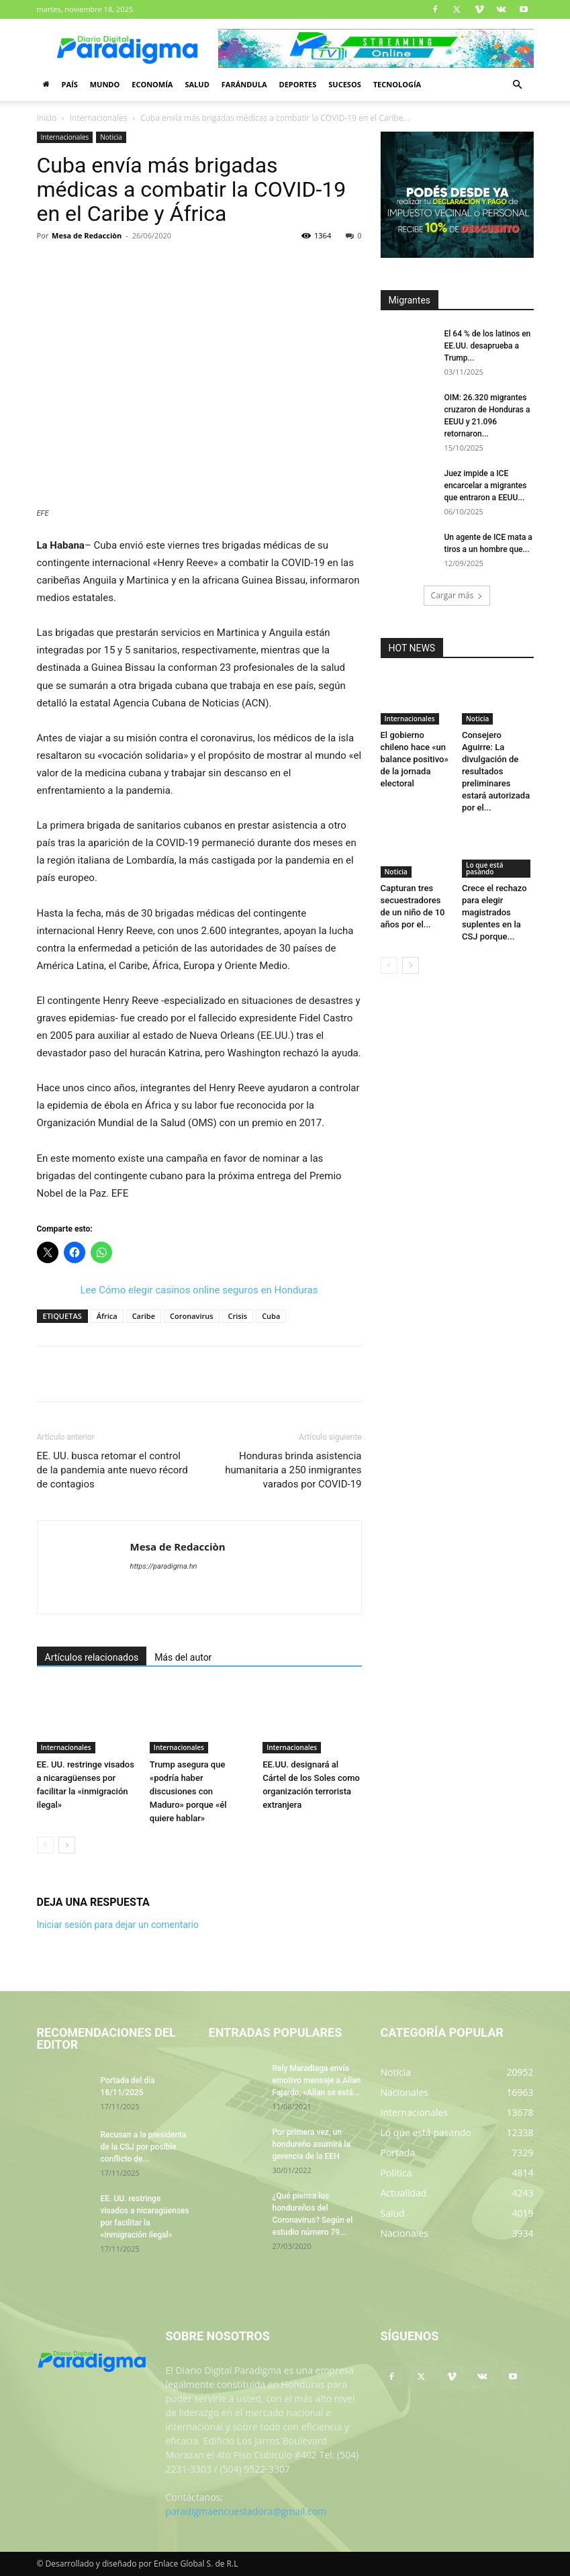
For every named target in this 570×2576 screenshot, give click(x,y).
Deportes (297, 84)
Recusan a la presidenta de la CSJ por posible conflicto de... (144, 2147)
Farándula (244, 84)
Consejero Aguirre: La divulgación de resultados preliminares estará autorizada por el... (496, 771)
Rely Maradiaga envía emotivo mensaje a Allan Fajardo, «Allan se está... (317, 2080)
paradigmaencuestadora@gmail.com (246, 2511)
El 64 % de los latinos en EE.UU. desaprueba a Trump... (487, 346)
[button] (518, 85)
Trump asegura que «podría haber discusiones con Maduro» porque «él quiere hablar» (188, 1791)
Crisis (238, 1316)
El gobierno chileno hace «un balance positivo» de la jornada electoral (414, 759)
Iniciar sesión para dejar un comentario (118, 1924)
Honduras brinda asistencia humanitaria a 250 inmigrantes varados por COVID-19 (293, 1470)
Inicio (47, 118)
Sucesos (344, 84)
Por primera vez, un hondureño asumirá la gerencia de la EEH (311, 2144)
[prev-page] (45, 1845)
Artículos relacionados (92, 1657)
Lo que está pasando (484, 868)
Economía (152, 84)
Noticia (111, 137)
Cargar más (457, 595)
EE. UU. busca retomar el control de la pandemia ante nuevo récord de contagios (112, 1470)
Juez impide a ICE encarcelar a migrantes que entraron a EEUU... (485, 485)
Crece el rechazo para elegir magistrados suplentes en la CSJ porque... (494, 912)
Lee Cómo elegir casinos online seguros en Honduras (199, 1290)
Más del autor (182, 1657)
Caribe (143, 1316)
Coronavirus (191, 1316)
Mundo (105, 84)
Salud (197, 84)
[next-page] (66, 1845)
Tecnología (397, 84)
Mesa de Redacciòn (87, 235)
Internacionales (99, 118)
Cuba (271, 1316)
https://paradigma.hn (163, 1566)
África (107, 1316)
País (70, 84)
